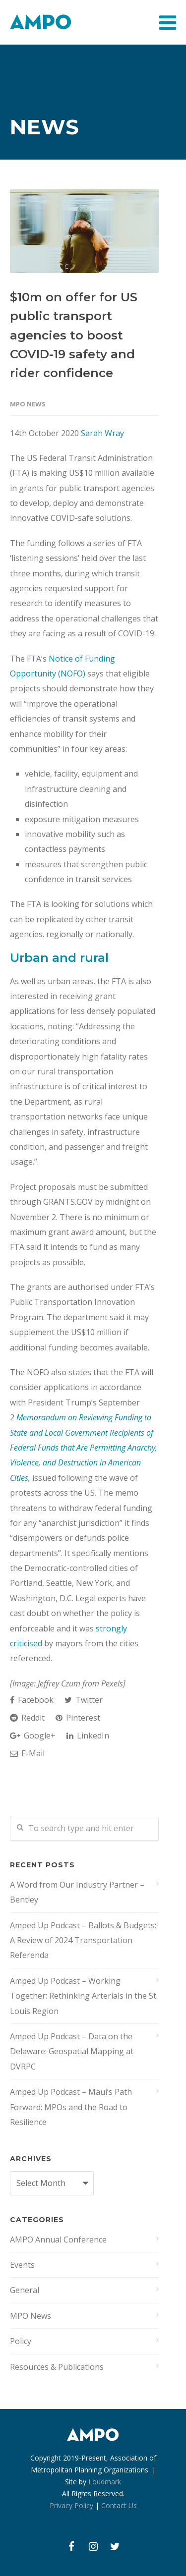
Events (22, 2264)
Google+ (33, 1735)
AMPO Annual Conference (58, 2239)
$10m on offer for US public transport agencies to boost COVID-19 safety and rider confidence (73, 335)
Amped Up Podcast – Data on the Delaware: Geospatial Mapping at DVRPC (71, 2051)
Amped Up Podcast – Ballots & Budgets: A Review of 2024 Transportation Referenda (83, 1940)
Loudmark (104, 2481)
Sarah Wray (102, 433)
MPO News (28, 403)
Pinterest (78, 1717)
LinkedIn (87, 1735)
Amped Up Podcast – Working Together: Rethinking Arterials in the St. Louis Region (84, 1995)
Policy (20, 2341)
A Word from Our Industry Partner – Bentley (77, 1892)
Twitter (83, 1699)
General (24, 2290)
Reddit (27, 1717)
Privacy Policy (71, 2505)
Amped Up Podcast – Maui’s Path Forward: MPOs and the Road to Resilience (71, 2107)
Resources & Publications (57, 2366)
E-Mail (27, 1753)
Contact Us (119, 2505)
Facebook (32, 1699)
